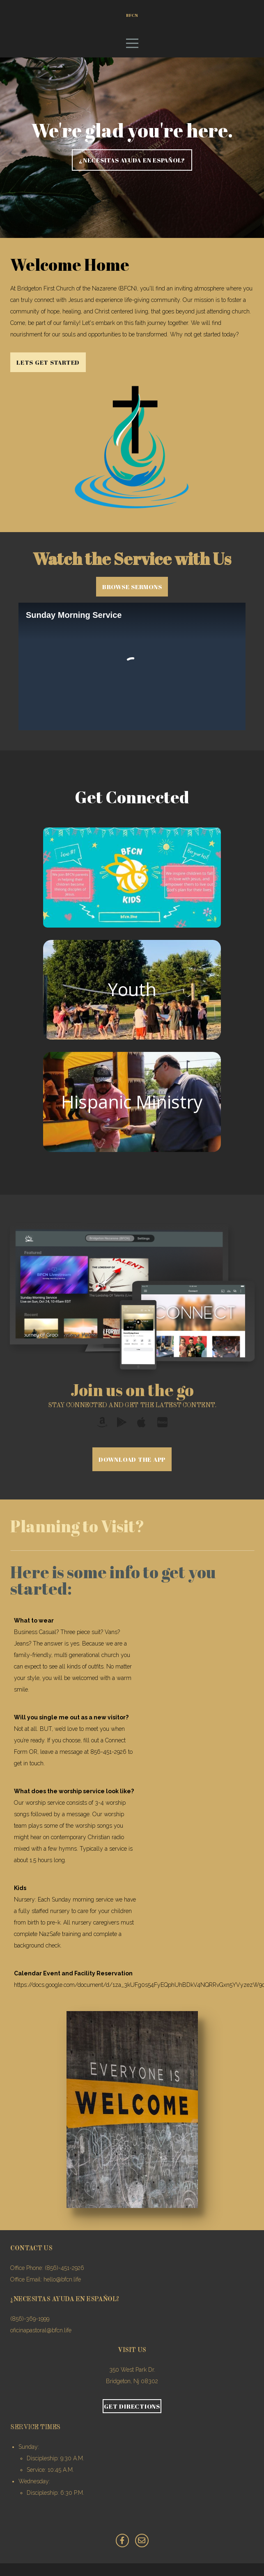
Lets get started (48, 375)
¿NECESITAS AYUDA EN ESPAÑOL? (132, 173)
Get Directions (132, 2418)
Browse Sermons (132, 599)
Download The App (132, 1471)
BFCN (132, 21)
